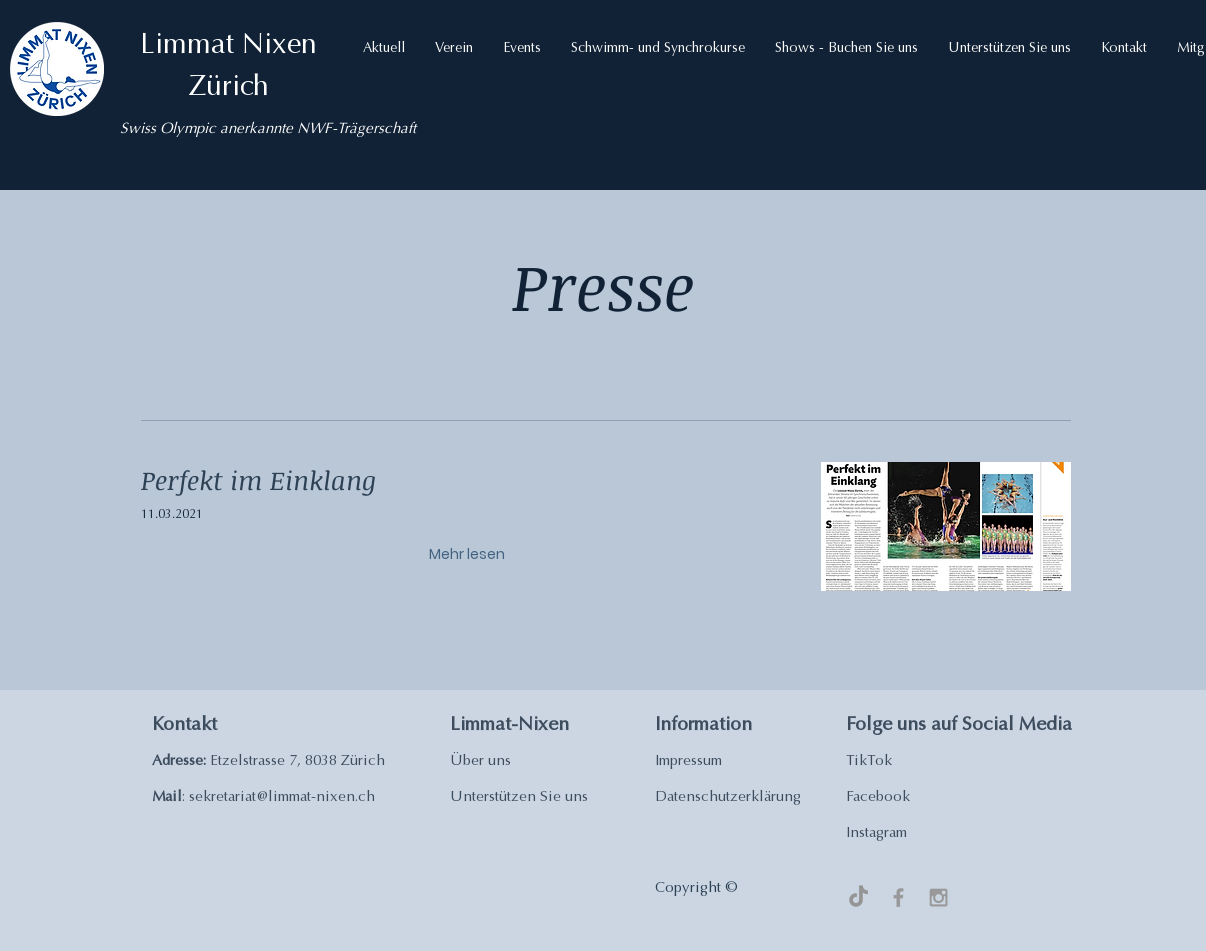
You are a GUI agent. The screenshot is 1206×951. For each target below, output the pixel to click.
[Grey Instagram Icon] (938, 897)
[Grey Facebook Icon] (898, 897)
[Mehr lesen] (470, 554)
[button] (384, 49)
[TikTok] (858, 897)
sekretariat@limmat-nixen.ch (282, 797)
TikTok (869, 761)
